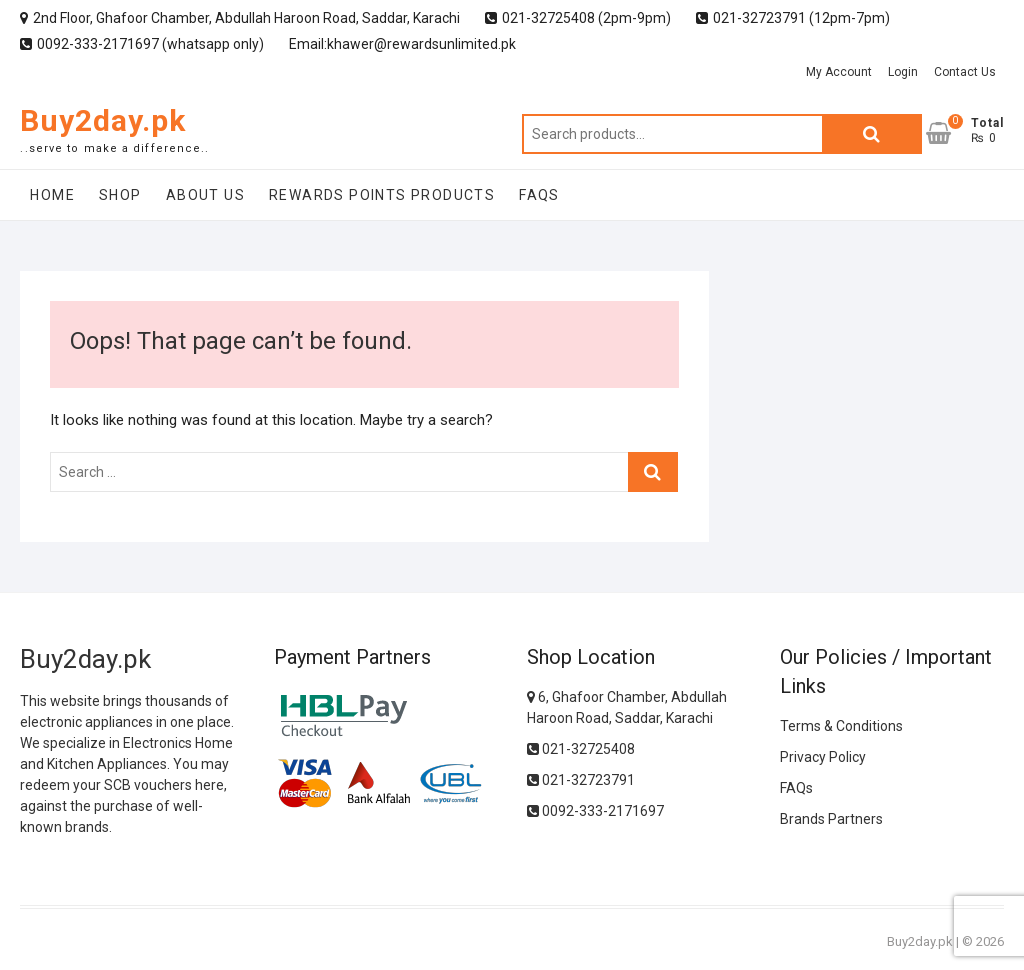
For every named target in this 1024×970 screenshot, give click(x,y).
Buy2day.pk (103, 120)
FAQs (539, 195)
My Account (839, 72)
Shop (120, 195)
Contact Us (965, 72)
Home (52, 195)
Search (872, 134)
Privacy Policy (823, 757)
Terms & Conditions (841, 726)
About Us (205, 195)
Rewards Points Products (382, 195)
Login (903, 72)
